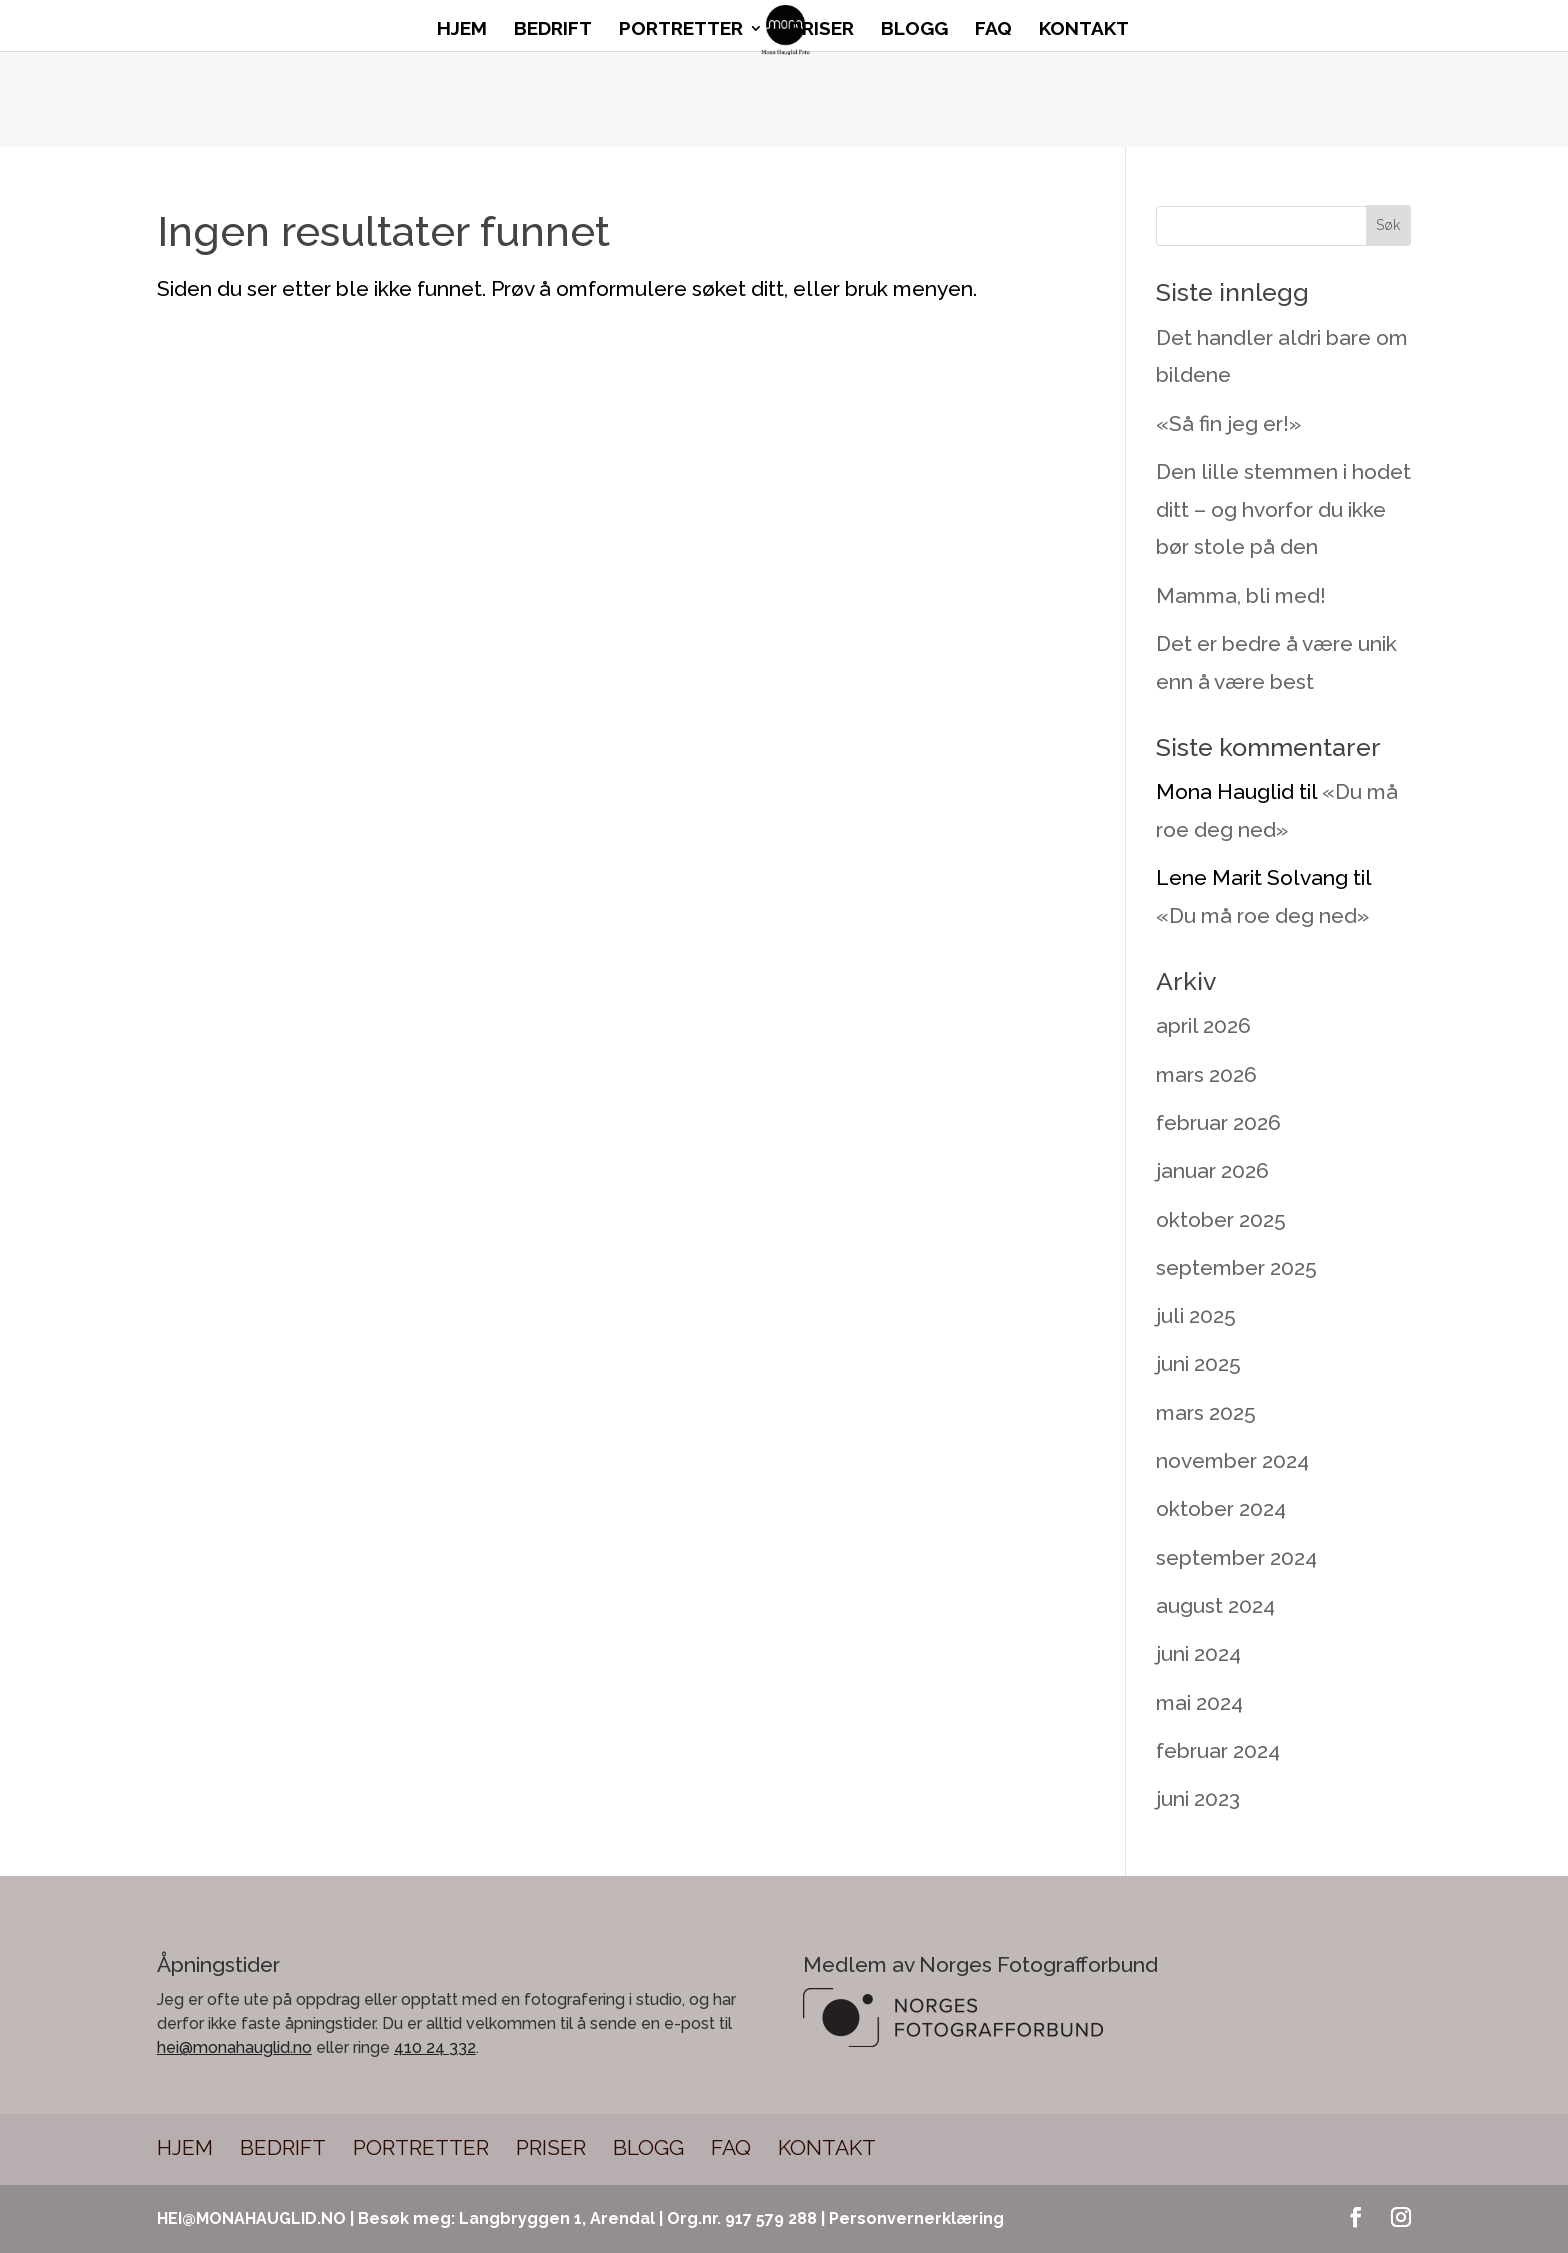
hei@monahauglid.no (234, 2047)
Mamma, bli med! (1241, 595)
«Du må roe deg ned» (1262, 915)
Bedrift (553, 30)
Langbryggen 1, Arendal (557, 2218)
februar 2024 (1218, 1750)
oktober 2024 (1221, 1508)
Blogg (914, 30)
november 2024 (1232, 1460)
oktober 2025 (1221, 1219)
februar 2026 (1218, 1122)
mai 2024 (1199, 1702)
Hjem (462, 30)
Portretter (681, 30)
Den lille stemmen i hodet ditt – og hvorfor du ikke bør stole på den (1283, 509)
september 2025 (1236, 1267)
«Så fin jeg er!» (1228, 423)
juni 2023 (1198, 1798)
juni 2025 (1198, 1363)
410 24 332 (435, 2047)
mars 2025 (1206, 1412)
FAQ (993, 30)
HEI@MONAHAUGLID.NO (251, 2218)
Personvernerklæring (916, 2218)
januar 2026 (1212, 1170)
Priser (822, 30)
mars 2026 (1206, 1074)
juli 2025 (1196, 1315)
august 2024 (1215, 1605)
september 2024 (1236, 1557)
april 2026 (1203, 1025)
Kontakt (1084, 30)
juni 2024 (1198, 1653)
